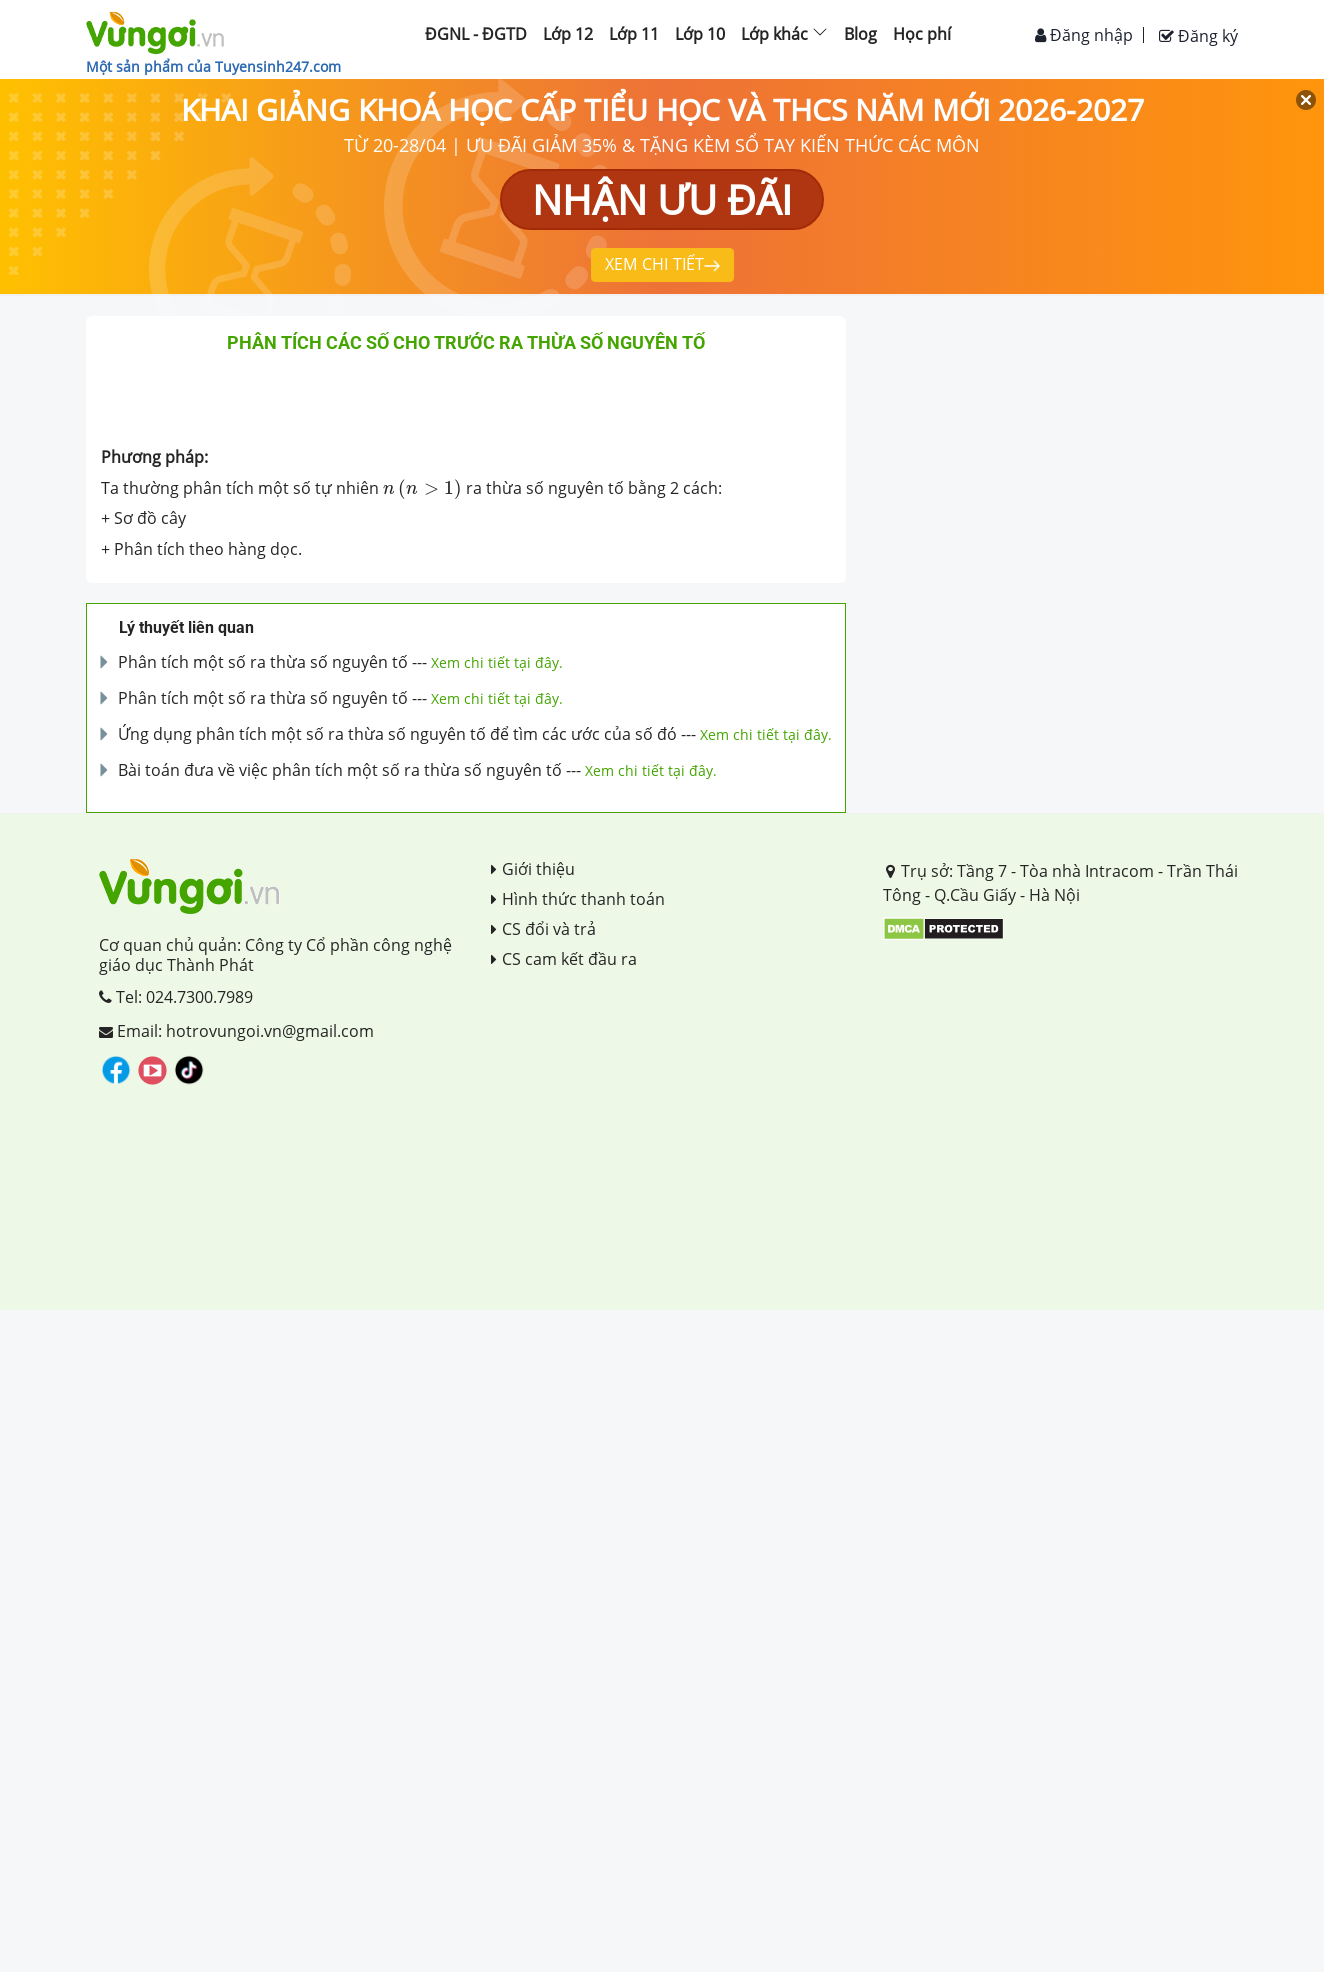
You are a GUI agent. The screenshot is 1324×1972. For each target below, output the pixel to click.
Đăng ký (1198, 36)
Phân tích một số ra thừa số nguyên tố (263, 662)
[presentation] (422, 488)
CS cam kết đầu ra (564, 959)
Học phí (922, 34)
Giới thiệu (533, 869)
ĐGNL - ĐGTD (476, 34)
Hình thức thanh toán (578, 899)
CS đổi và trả (543, 929)
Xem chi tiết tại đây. (497, 662)
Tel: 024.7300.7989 (176, 997)
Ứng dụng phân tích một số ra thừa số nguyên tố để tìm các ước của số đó (397, 734)
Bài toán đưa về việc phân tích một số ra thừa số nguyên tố (340, 770)
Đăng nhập (1084, 35)
